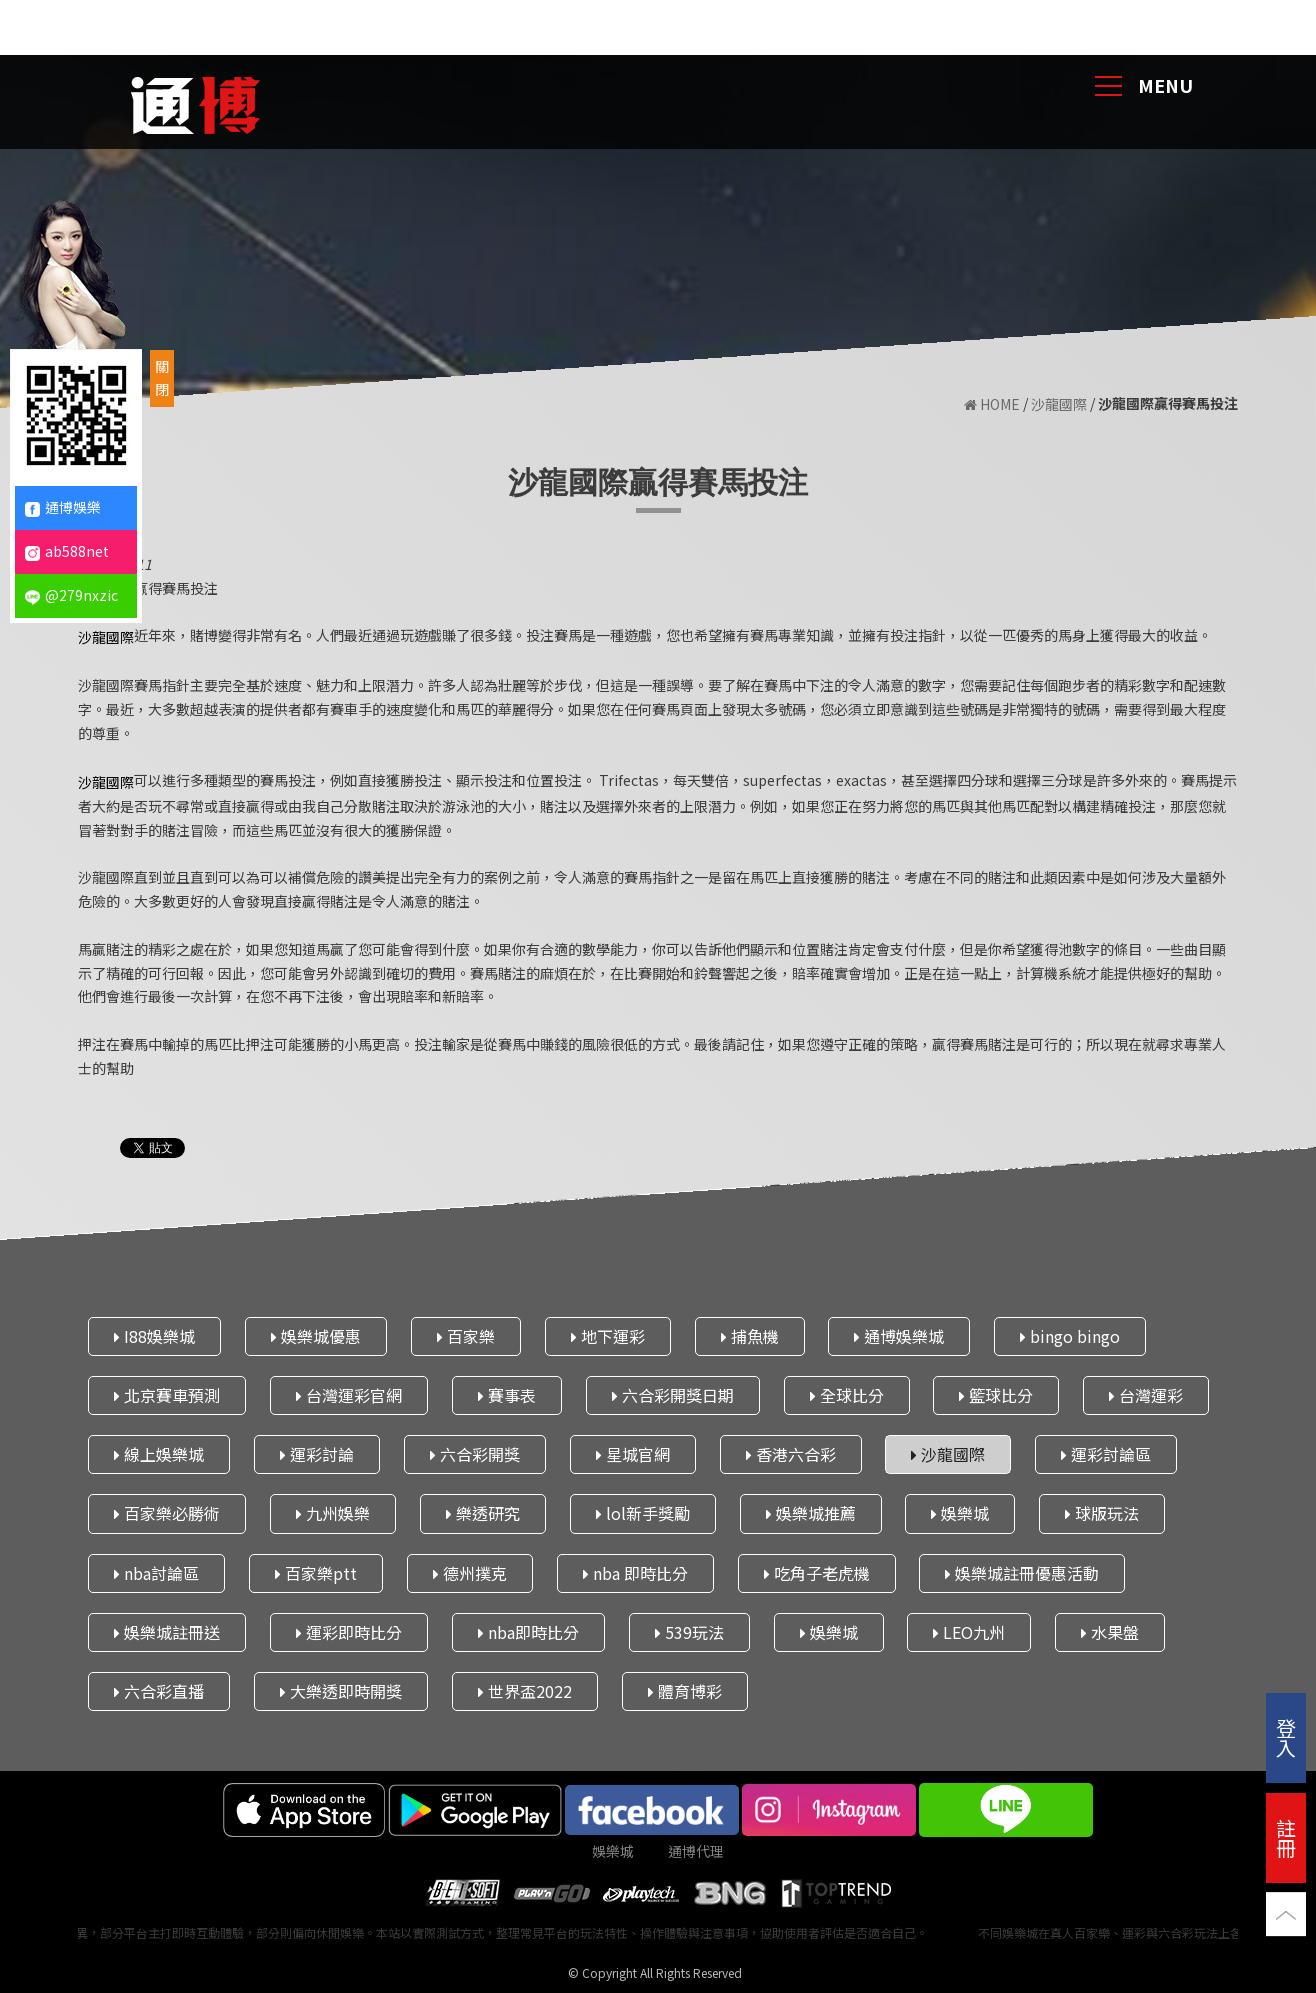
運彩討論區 (1106, 1454)
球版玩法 (1102, 1513)
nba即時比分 (528, 1632)
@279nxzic (71, 595)
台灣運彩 (1146, 1395)
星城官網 (633, 1454)
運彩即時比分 (349, 1632)
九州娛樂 (333, 1513)
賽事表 (507, 1395)
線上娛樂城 (159, 1454)
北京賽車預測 (167, 1395)
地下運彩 (608, 1336)
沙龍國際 (1059, 404)
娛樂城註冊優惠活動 (1022, 1572)
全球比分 (847, 1395)
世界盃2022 (525, 1691)
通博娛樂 (63, 507)
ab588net (67, 551)
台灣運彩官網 (349, 1395)
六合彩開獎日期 (673, 1395)
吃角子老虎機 (817, 1572)
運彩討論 (317, 1454)
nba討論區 (156, 1572)
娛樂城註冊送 (167, 1632)
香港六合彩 (791, 1454)
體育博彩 (685, 1691)
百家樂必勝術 (167, 1513)
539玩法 (689, 1632)
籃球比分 (996, 1395)
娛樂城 (960, 1513)
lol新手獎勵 (643, 1513)
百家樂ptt (316, 1572)
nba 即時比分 (635, 1572)
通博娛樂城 (899, 1336)
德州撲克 (470, 1572)
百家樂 (466, 1336)
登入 (1286, 1737)
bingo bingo (1070, 1336)
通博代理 (696, 1851)
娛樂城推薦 (811, 1513)
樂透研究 (483, 1513)
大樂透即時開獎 (341, 1691)
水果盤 (1110, 1632)
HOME (992, 404)
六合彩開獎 (475, 1454)
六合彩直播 (159, 1691)
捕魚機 (750, 1336)
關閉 (162, 378)
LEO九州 (969, 1632)
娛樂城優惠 (316, 1336)
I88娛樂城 (154, 1336)
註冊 (1286, 1837)
